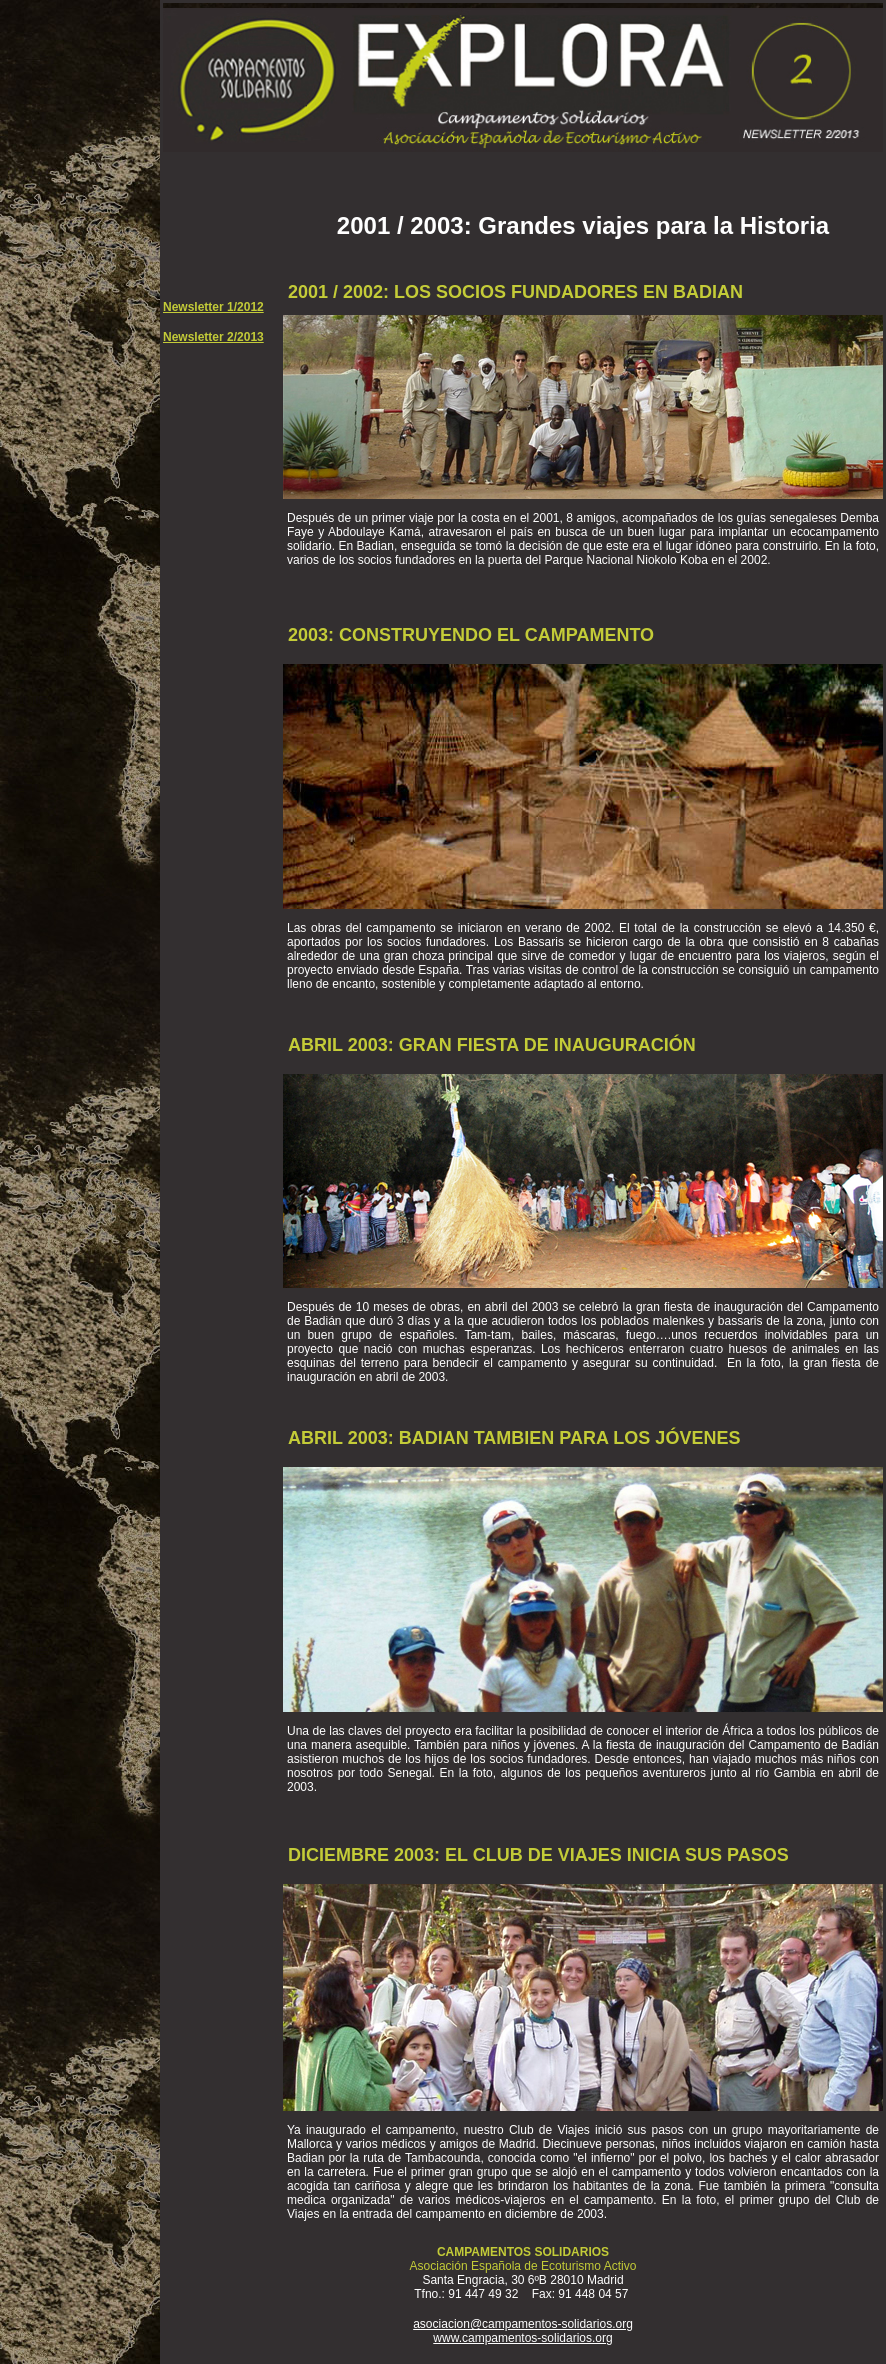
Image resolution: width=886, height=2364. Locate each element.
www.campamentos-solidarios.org (522, 2338)
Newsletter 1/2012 (213, 307)
